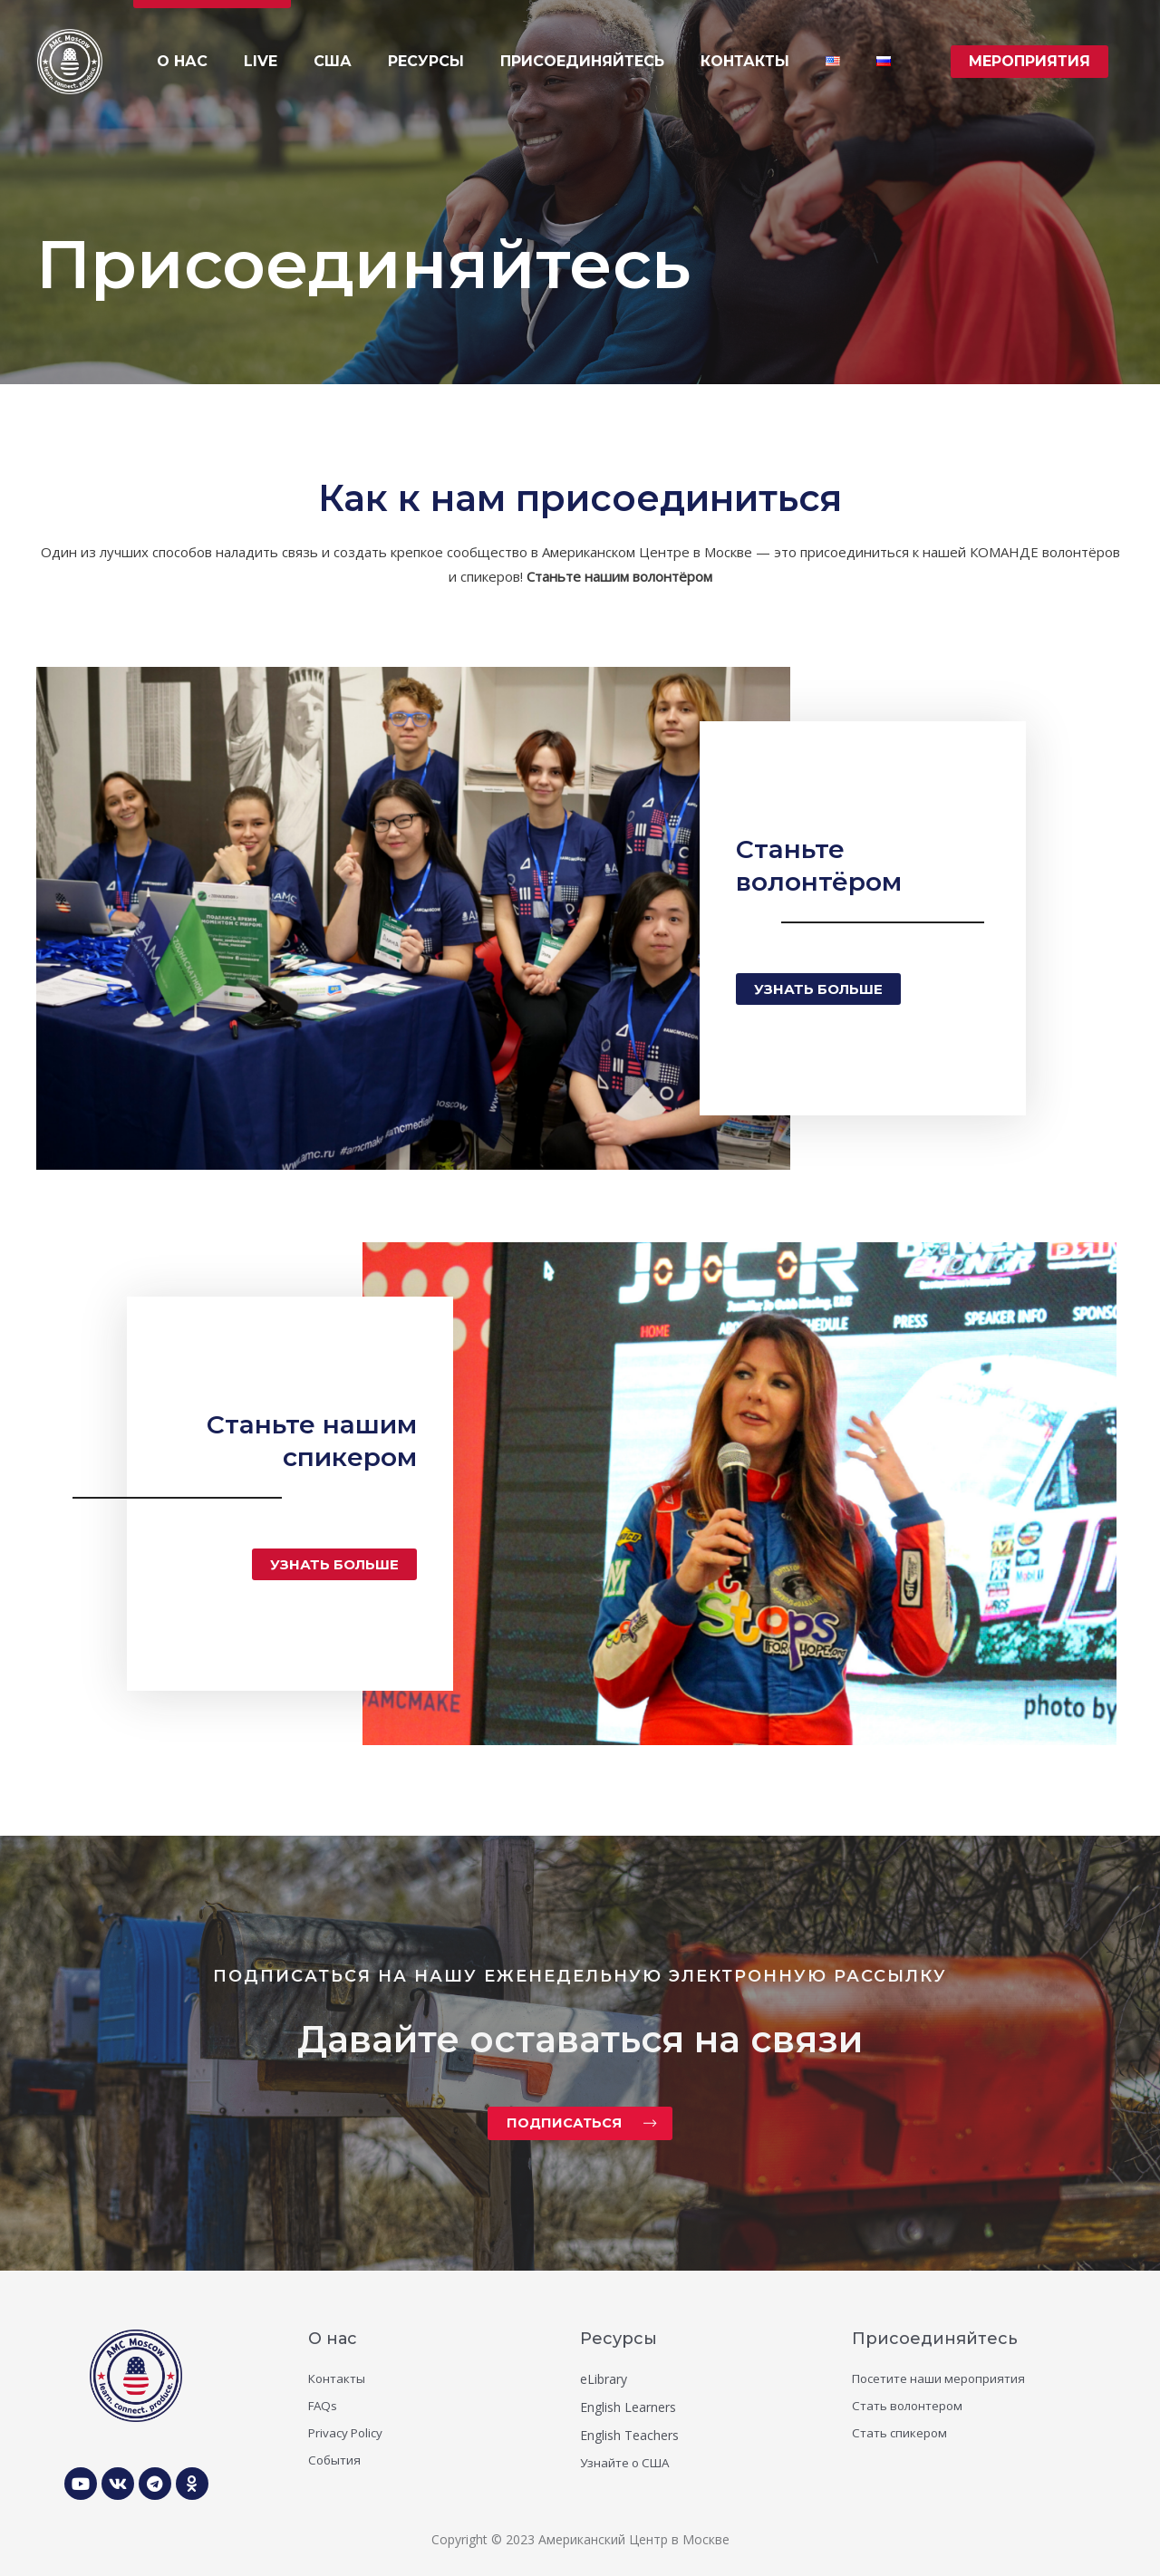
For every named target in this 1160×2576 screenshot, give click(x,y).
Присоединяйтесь (935, 2337)
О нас (332, 2337)
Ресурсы (618, 2337)
